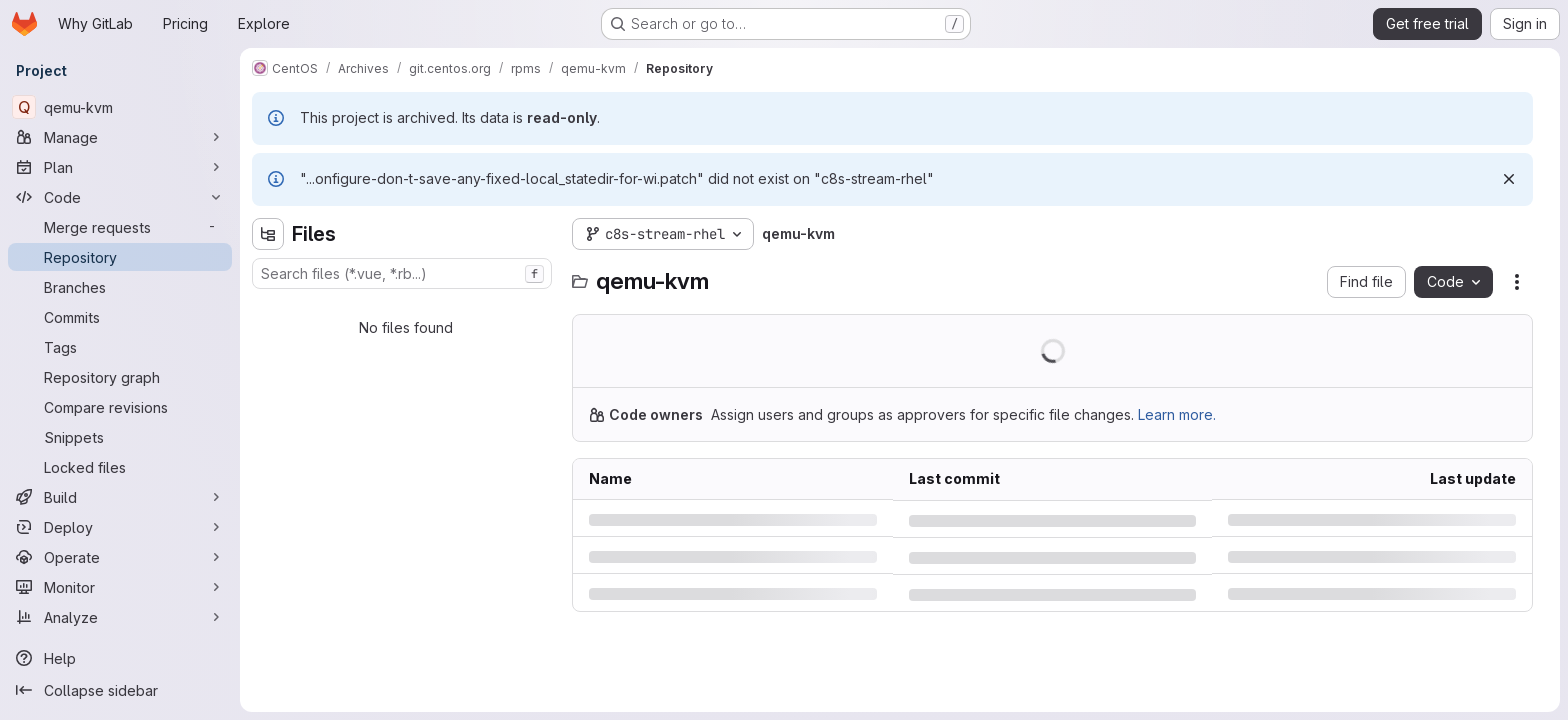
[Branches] (120, 287)
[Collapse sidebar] (120, 690)
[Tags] (120, 347)
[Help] (120, 658)
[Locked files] (120, 467)
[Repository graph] (120, 377)
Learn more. (1177, 414)
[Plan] (120, 167)
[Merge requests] (120, 227)
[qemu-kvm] (120, 107)
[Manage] (120, 137)
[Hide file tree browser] (268, 234)
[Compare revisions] (120, 407)
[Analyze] (120, 617)
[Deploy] (120, 527)
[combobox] (402, 273)
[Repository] (120, 257)
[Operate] (120, 557)
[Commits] (120, 317)
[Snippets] (120, 437)
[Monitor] (120, 587)
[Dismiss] (1509, 179)
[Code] (120, 197)
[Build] (120, 497)
